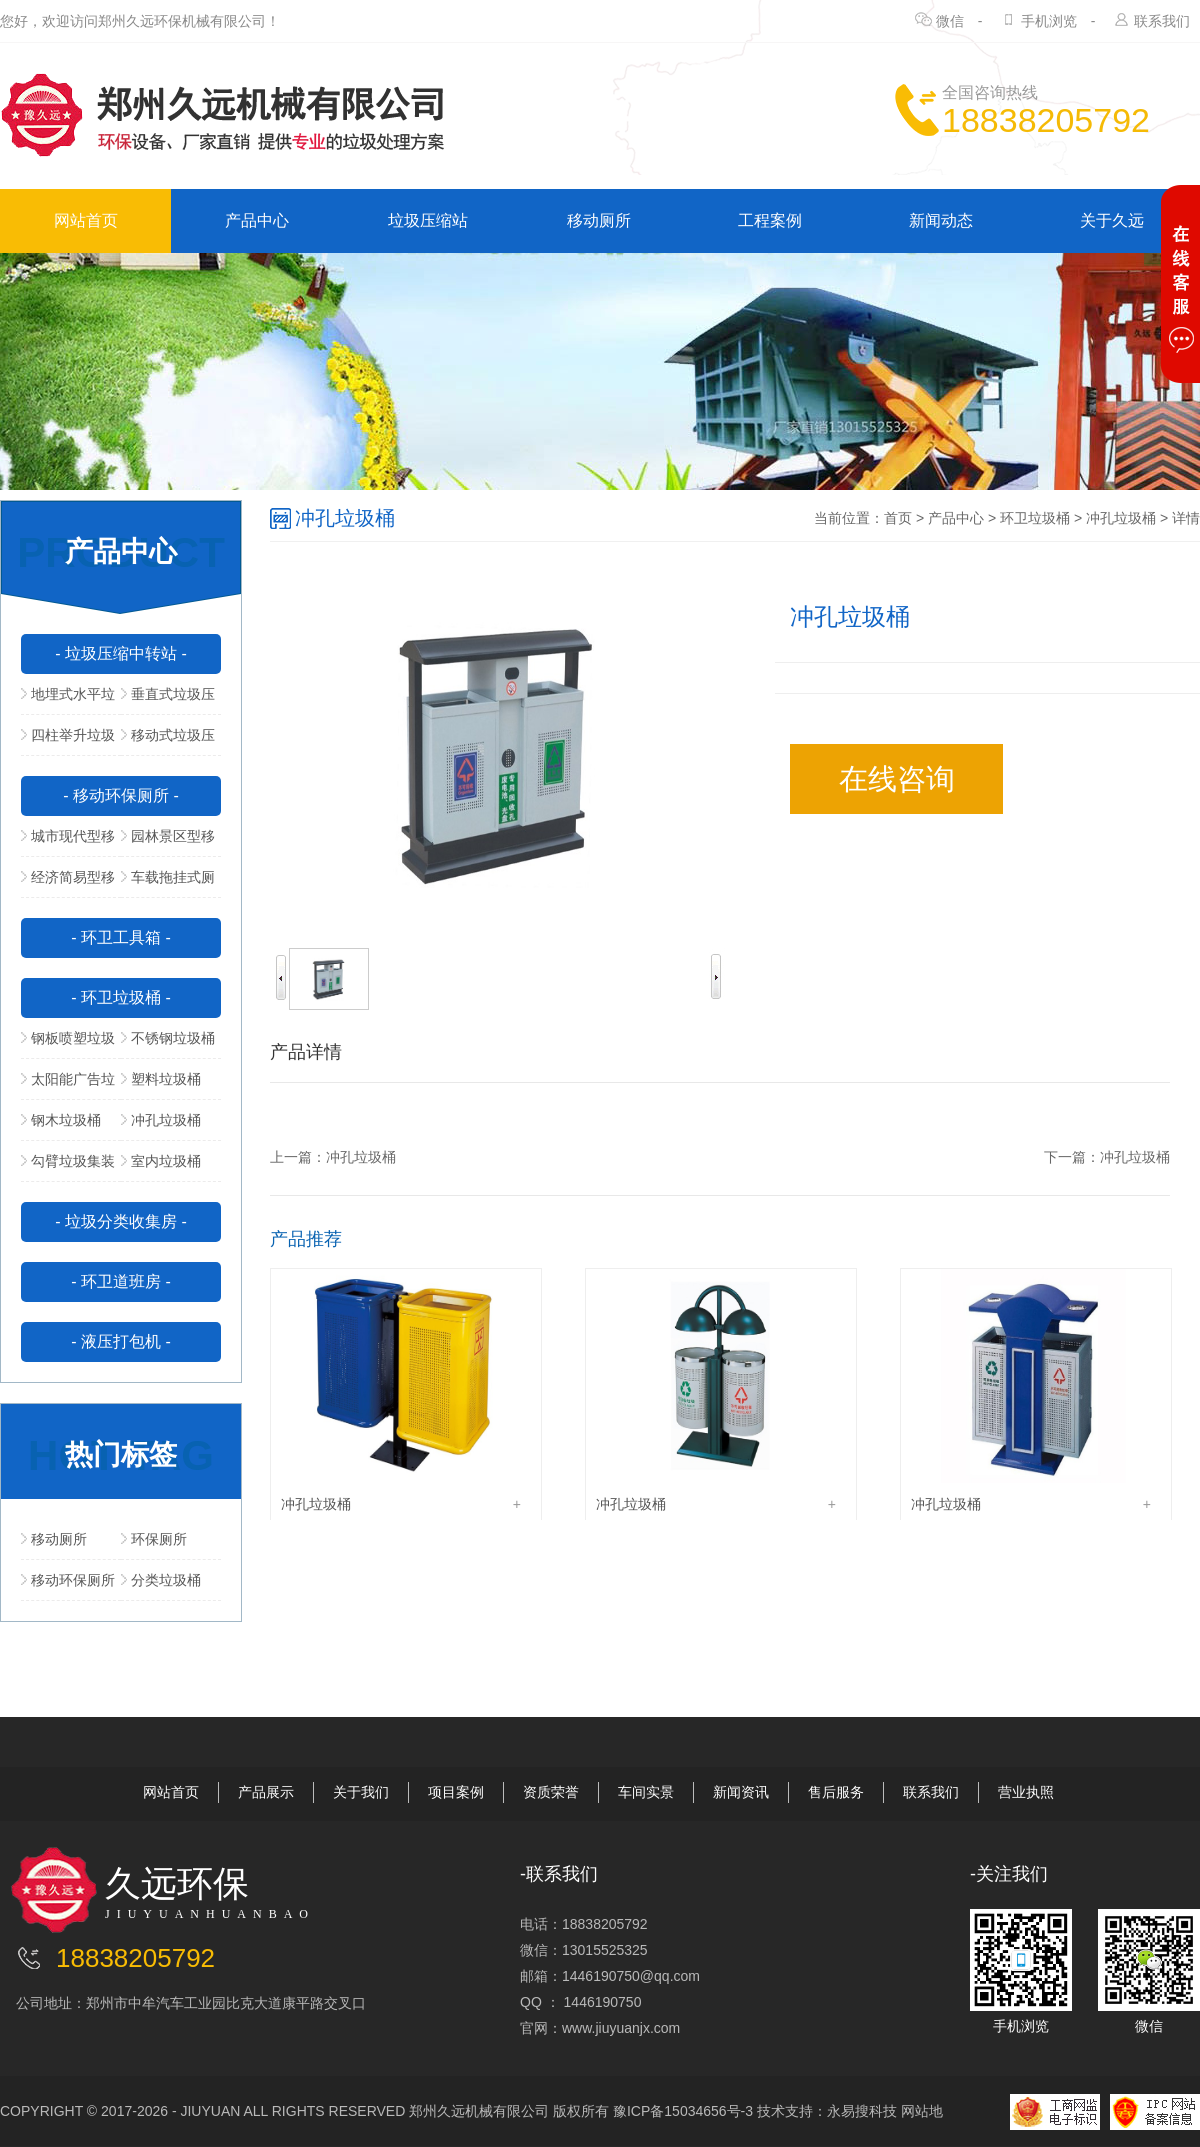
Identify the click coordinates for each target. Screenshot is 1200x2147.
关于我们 (361, 1792)
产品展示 (266, 1792)
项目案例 (456, 1792)
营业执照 (1026, 1792)
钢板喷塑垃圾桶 (68, 1044)
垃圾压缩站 (428, 220)
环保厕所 (154, 1539)
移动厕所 (599, 220)
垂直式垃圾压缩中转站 (168, 700)
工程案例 (770, 220)
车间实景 (646, 1792)
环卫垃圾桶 (1035, 518)
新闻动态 (941, 220)
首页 (898, 518)
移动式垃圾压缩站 (168, 741)
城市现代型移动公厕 (68, 842)
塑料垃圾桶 (161, 1079)
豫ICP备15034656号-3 (683, 2111)
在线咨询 (897, 779)
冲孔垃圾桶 (161, 1120)
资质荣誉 (551, 1792)
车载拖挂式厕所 (168, 883)
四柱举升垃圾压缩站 (68, 741)
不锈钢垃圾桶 (168, 1038)
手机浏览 (1049, 21)
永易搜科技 (862, 2111)
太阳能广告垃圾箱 (68, 1085)
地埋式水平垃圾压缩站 (68, 700)
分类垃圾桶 (161, 1580)
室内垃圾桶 (161, 1161)
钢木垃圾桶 (61, 1120)
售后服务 (836, 1792)
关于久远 (1112, 220)
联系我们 (1162, 21)
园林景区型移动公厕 (168, 842)
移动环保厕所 (68, 1580)
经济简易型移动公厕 (68, 883)
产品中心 (257, 220)
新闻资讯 (741, 1792)
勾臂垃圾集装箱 (68, 1167)
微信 (950, 21)
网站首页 (86, 220)
